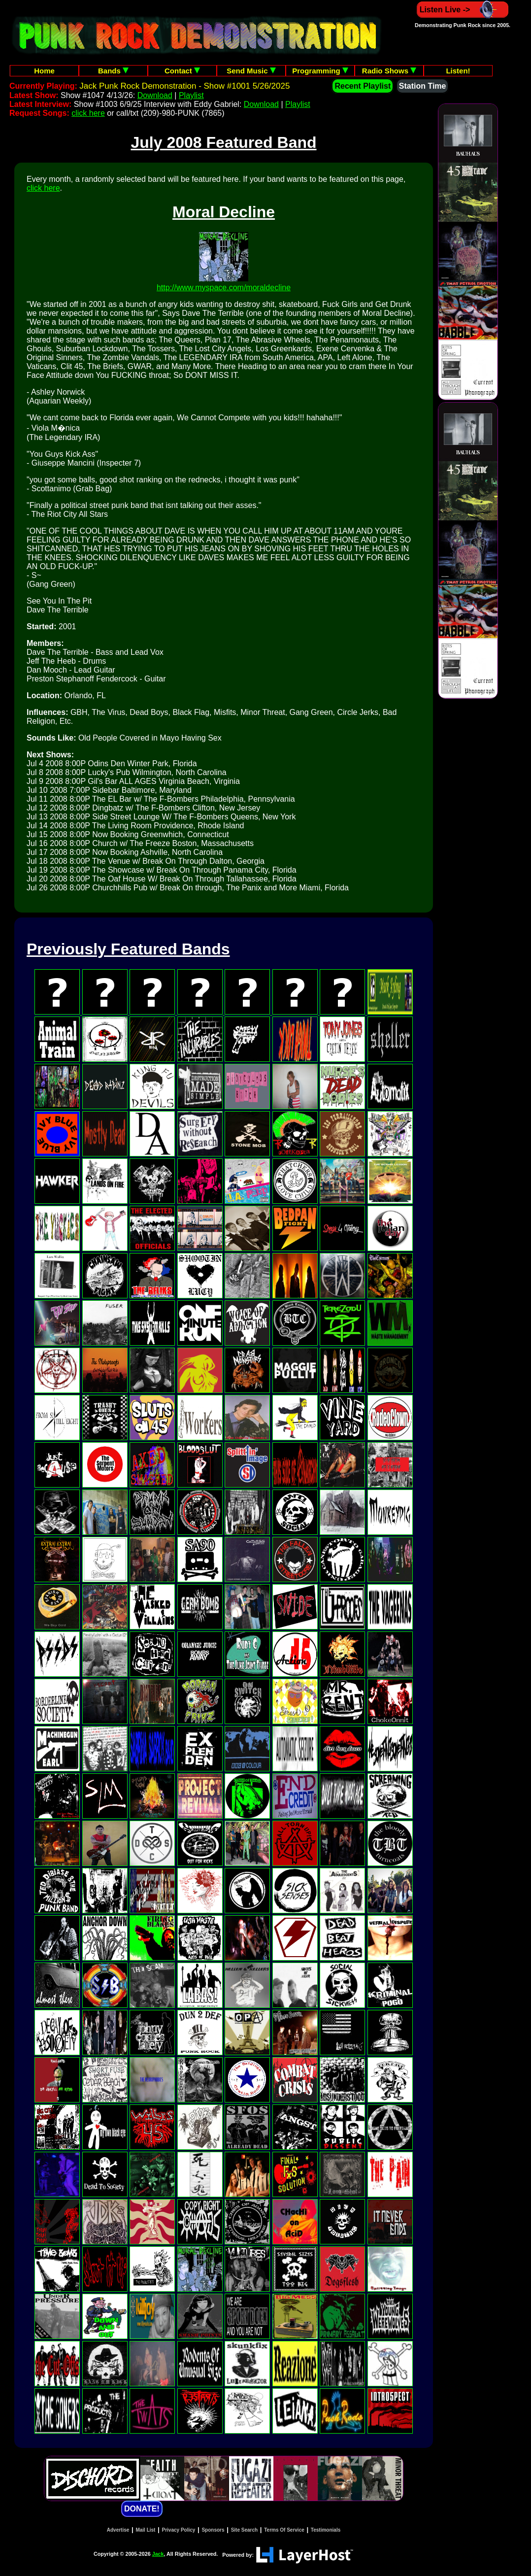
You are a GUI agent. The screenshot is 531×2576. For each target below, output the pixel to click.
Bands (113, 71)
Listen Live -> (463, 9)
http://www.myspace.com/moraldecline (224, 287)
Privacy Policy (179, 2530)
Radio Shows (389, 71)
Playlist (191, 95)
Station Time (422, 86)
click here (88, 113)
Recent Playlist (362, 86)
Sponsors (212, 2530)
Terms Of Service (284, 2530)
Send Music (251, 71)
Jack (158, 2554)
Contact (182, 71)
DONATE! (142, 2509)
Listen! (458, 71)
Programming (320, 71)
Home (44, 71)
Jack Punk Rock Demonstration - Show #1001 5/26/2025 (184, 86)
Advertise (118, 2530)
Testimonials (325, 2530)
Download (154, 95)
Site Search (244, 2530)
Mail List (145, 2530)
